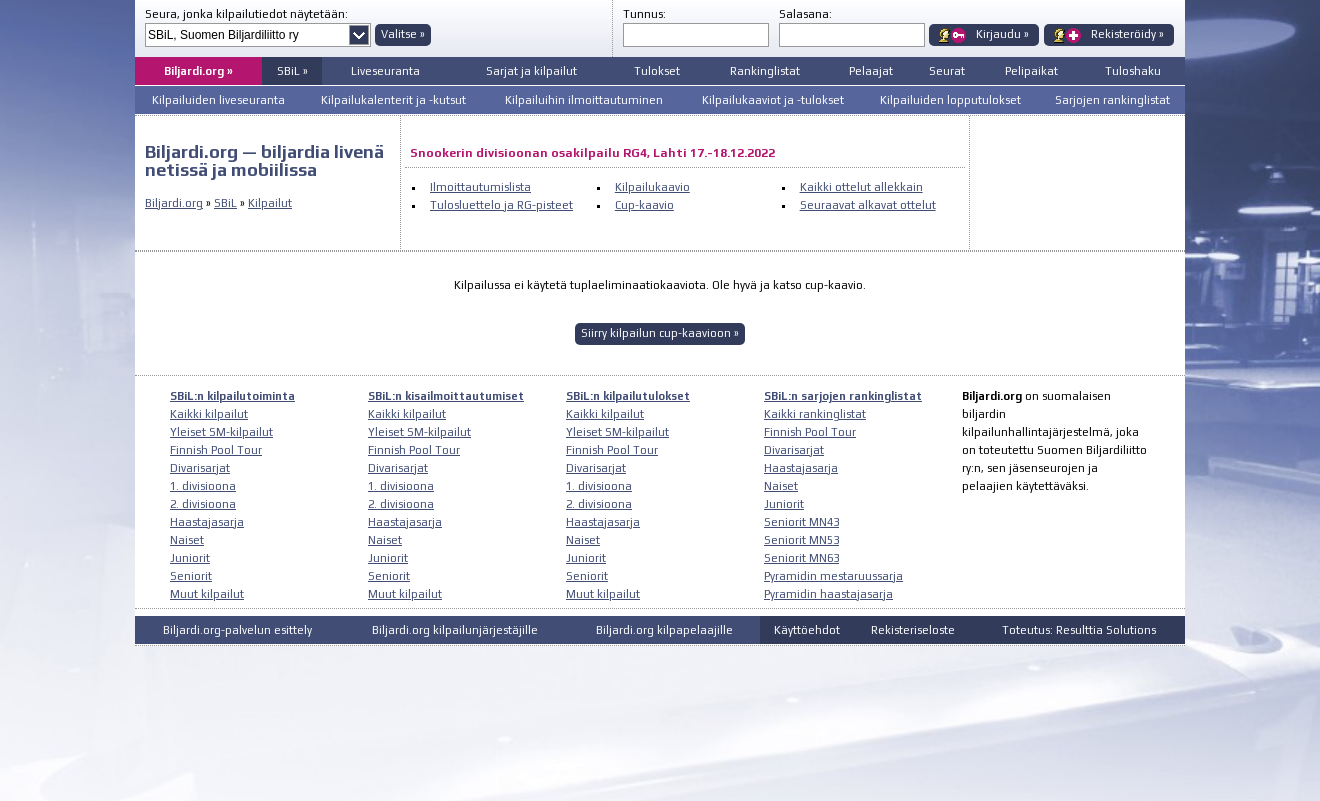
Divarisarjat (200, 468)
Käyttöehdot (807, 630)
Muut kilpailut (207, 594)
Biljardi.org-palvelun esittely (237, 630)
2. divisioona (203, 504)
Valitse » (403, 34)
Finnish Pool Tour (216, 450)
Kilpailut (270, 203)
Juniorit (190, 558)
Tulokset (657, 71)
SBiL (225, 203)
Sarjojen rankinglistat (1112, 100)
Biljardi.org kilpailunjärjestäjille (455, 630)
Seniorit (191, 576)
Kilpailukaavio (652, 187)
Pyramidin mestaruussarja (833, 576)
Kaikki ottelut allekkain (861, 187)
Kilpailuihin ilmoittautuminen (584, 100)
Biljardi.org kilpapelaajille (664, 630)
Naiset (187, 540)
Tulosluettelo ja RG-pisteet (501, 205)
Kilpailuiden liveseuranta (218, 100)
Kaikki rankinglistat (815, 414)
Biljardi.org (174, 203)
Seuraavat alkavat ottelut (868, 205)
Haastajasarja (207, 522)
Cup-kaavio (644, 205)
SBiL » (292, 71)
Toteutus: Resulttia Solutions (1079, 630)
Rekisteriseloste (913, 630)
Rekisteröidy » (1127, 34)
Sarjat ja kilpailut (531, 71)
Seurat (947, 71)
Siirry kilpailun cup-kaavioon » (660, 333)
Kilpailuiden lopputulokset (950, 100)
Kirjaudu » (1002, 34)
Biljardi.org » (198, 71)
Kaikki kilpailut (209, 414)
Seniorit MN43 (801, 522)
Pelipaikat (1031, 71)
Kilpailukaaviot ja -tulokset (773, 100)
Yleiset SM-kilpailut (221, 432)
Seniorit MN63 (801, 558)
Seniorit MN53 (801, 540)
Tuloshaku (1133, 71)
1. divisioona (203, 486)
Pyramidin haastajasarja (828, 594)
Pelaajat (871, 71)
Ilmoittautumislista (480, 187)
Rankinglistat (765, 71)
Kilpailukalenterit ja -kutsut (393, 100)
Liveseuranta (385, 71)
